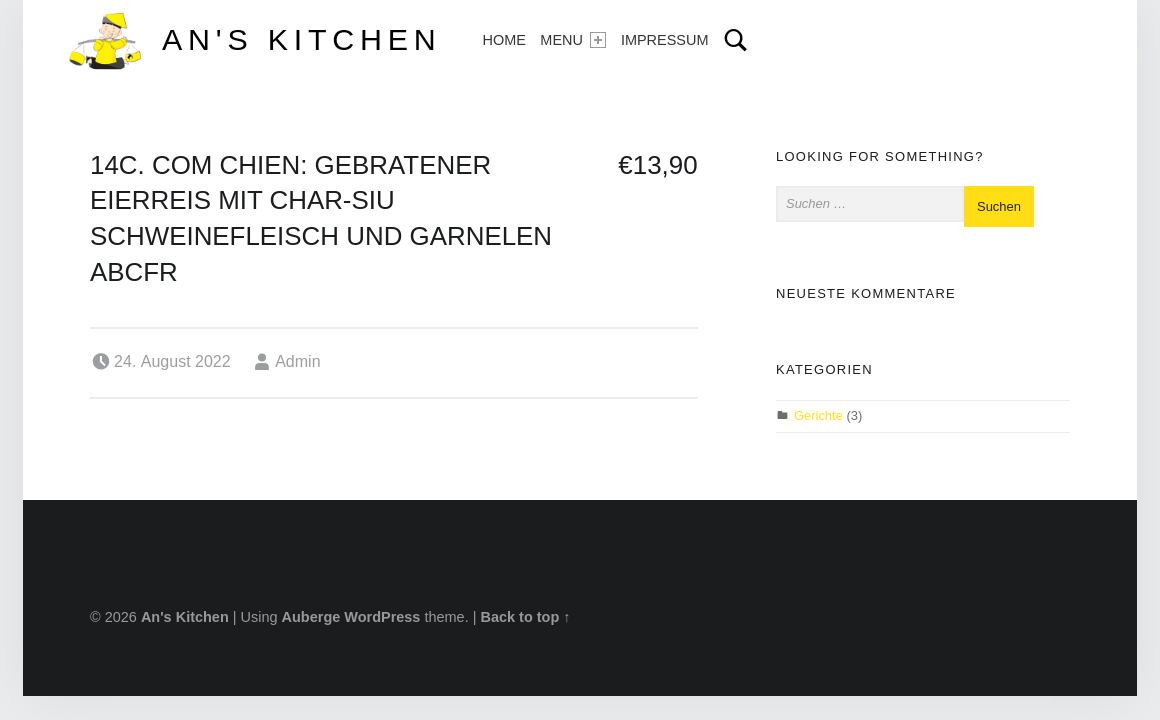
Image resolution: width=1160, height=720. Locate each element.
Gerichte (818, 415)
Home (503, 40)
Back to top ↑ (525, 617)
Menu (573, 40)
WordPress (382, 617)
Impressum (665, 40)
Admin (297, 361)
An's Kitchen (301, 39)
